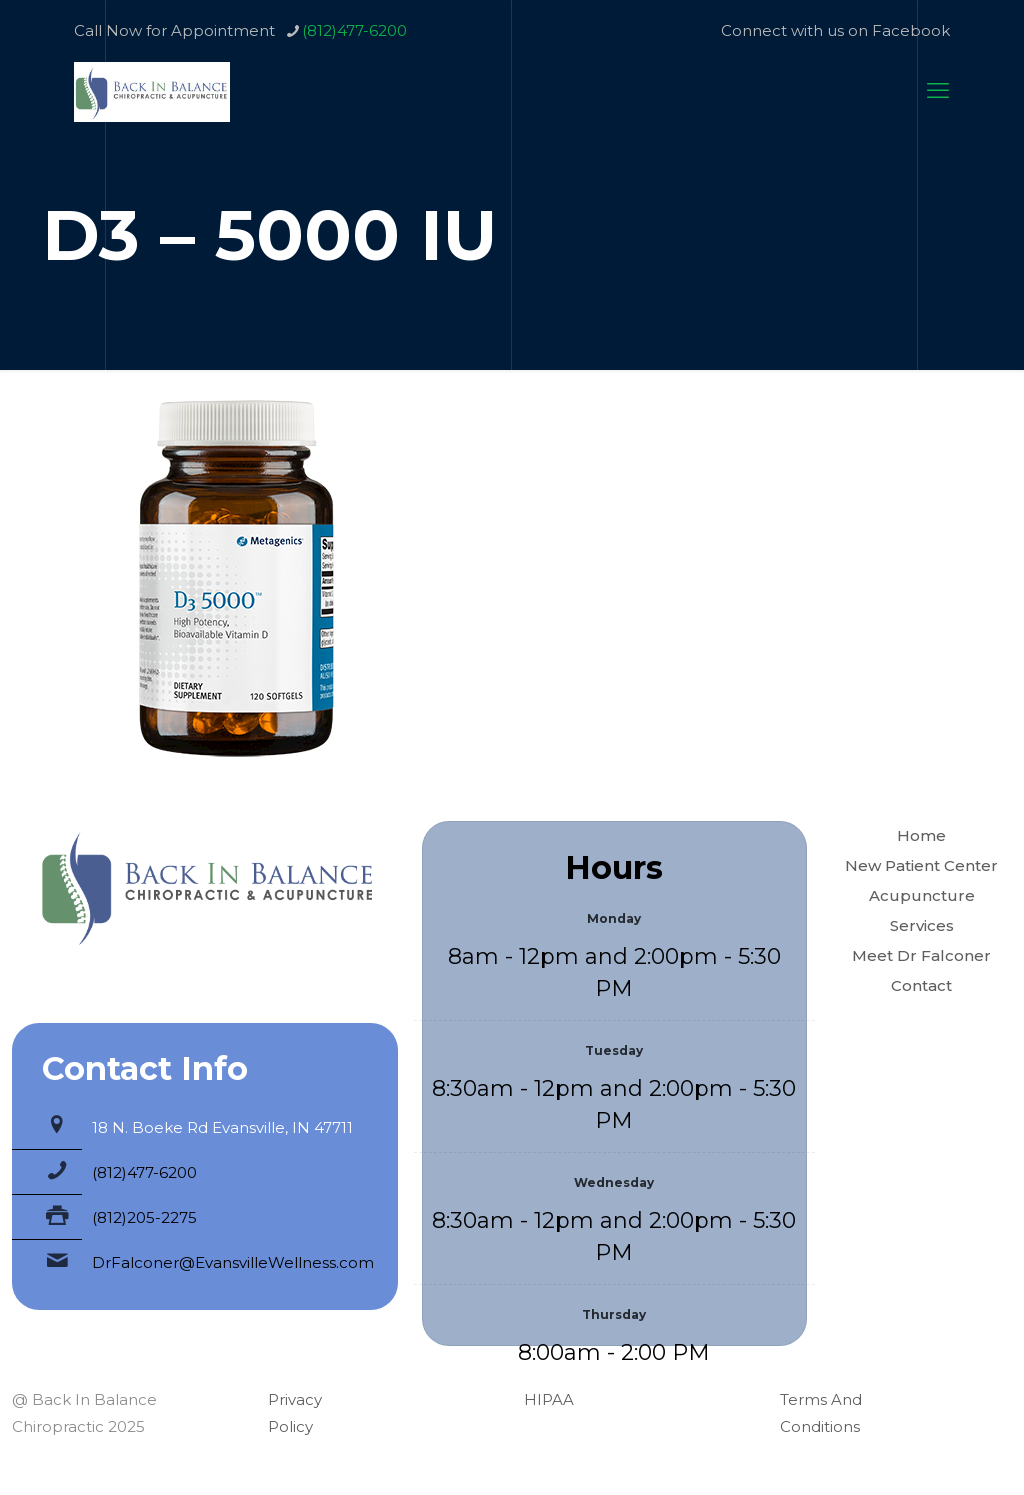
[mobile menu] (938, 91)
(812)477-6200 (144, 1172)
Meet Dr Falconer (921, 955)
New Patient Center (921, 865)
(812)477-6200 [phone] (354, 30)
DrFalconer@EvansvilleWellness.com (233, 1262)
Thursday (614, 1314)
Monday (614, 918)
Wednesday (614, 1182)
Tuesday (614, 1050)
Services (922, 925)
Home (921, 835)
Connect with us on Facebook (835, 30)
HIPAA (549, 1399)
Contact (921, 985)
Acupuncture (922, 895)
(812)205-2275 (144, 1217)
